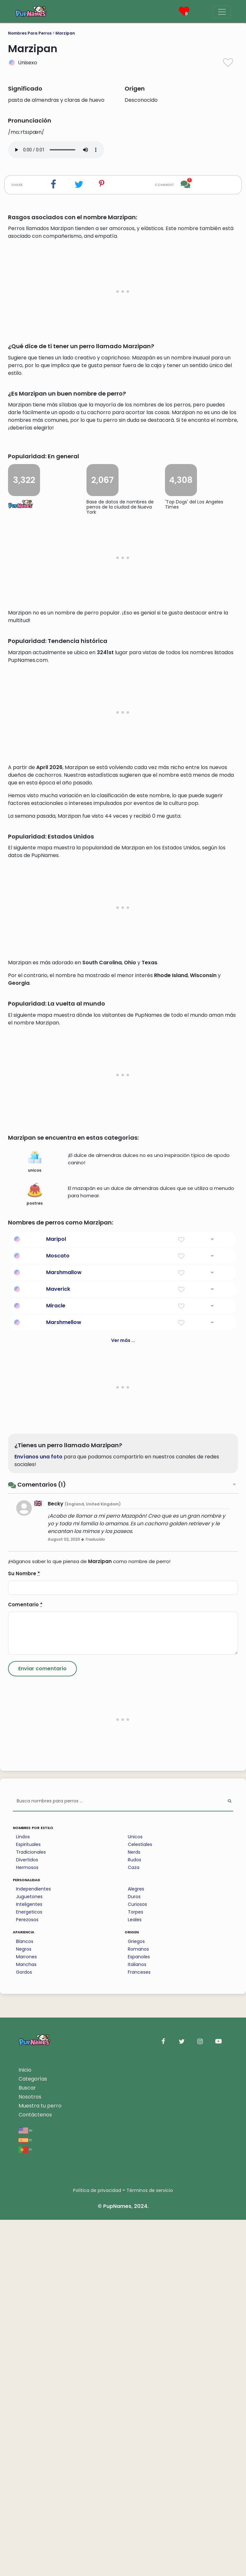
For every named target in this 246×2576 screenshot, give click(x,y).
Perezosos (27, 2276)
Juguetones (29, 2253)
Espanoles (139, 2313)
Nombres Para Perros (30, 33)
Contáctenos (35, 2471)
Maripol (56, 1595)
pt (25, 2505)
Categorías (33, 2435)
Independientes (33, 2245)
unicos (35, 1517)
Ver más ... (123, 1696)
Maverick (58, 1645)
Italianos (137, 2320)
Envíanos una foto (38, 1813)
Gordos (24, 2328)
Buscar (27, 2444)
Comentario (25, 1960)
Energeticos (29, 2268)
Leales (135, 2276)
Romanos (138, 2305)
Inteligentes (29, 2260)
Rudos (134, 2216)
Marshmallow (64, 1628)
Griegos (136, 2297)
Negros (23, 2305)
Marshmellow (63, 1678)
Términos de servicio (150, 2546)
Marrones (26, 2313)
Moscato (58, 1612)
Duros (134, 2253)
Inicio (25, 2426)
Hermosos (27, 2223)
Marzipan (65, 33)
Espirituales (28, 2200)
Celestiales (140, 2200)
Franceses (139, 2328)
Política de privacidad (97, 2546)
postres (35, 1550)
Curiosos (137, 2260)
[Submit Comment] (42, 2025)
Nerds (134, 2208)
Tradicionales (31, 2208)
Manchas (26, 2320)
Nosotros (30, 2453)
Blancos (24, 2297)
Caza (133, 2223)
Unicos (135, 2193)
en (25, 2486)
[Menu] (222, 11)
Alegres (136, 2245)
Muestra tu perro (40, 2462)
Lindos (23, 2193)
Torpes (135, 2268)
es (25, 2496)
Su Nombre (24, 1929)
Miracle (55, 1661)
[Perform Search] (229, 2157)
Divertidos (27, 2216)
